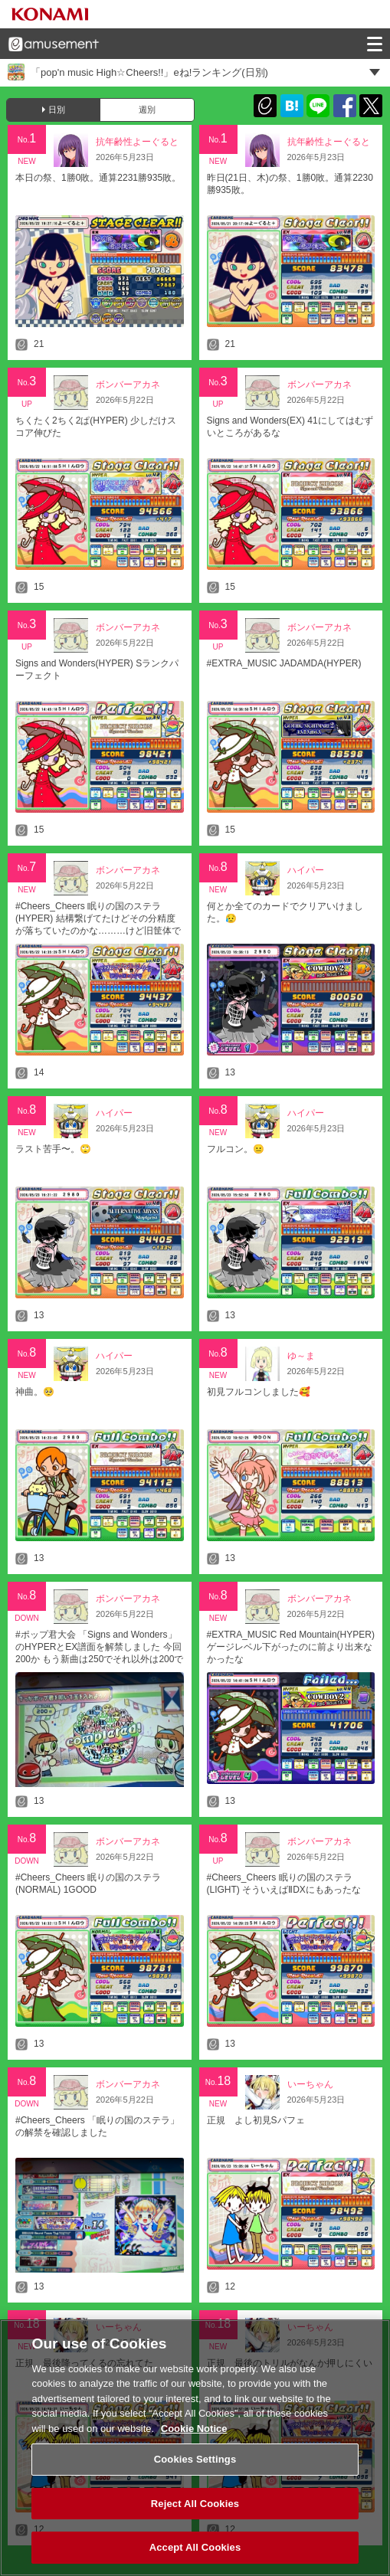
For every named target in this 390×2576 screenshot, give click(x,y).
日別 (56, 109)
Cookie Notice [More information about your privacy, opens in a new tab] (194, 2434)
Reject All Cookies (195, 2509)
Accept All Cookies (195, 2554)
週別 (147, 109)
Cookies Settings (195, 2465)
